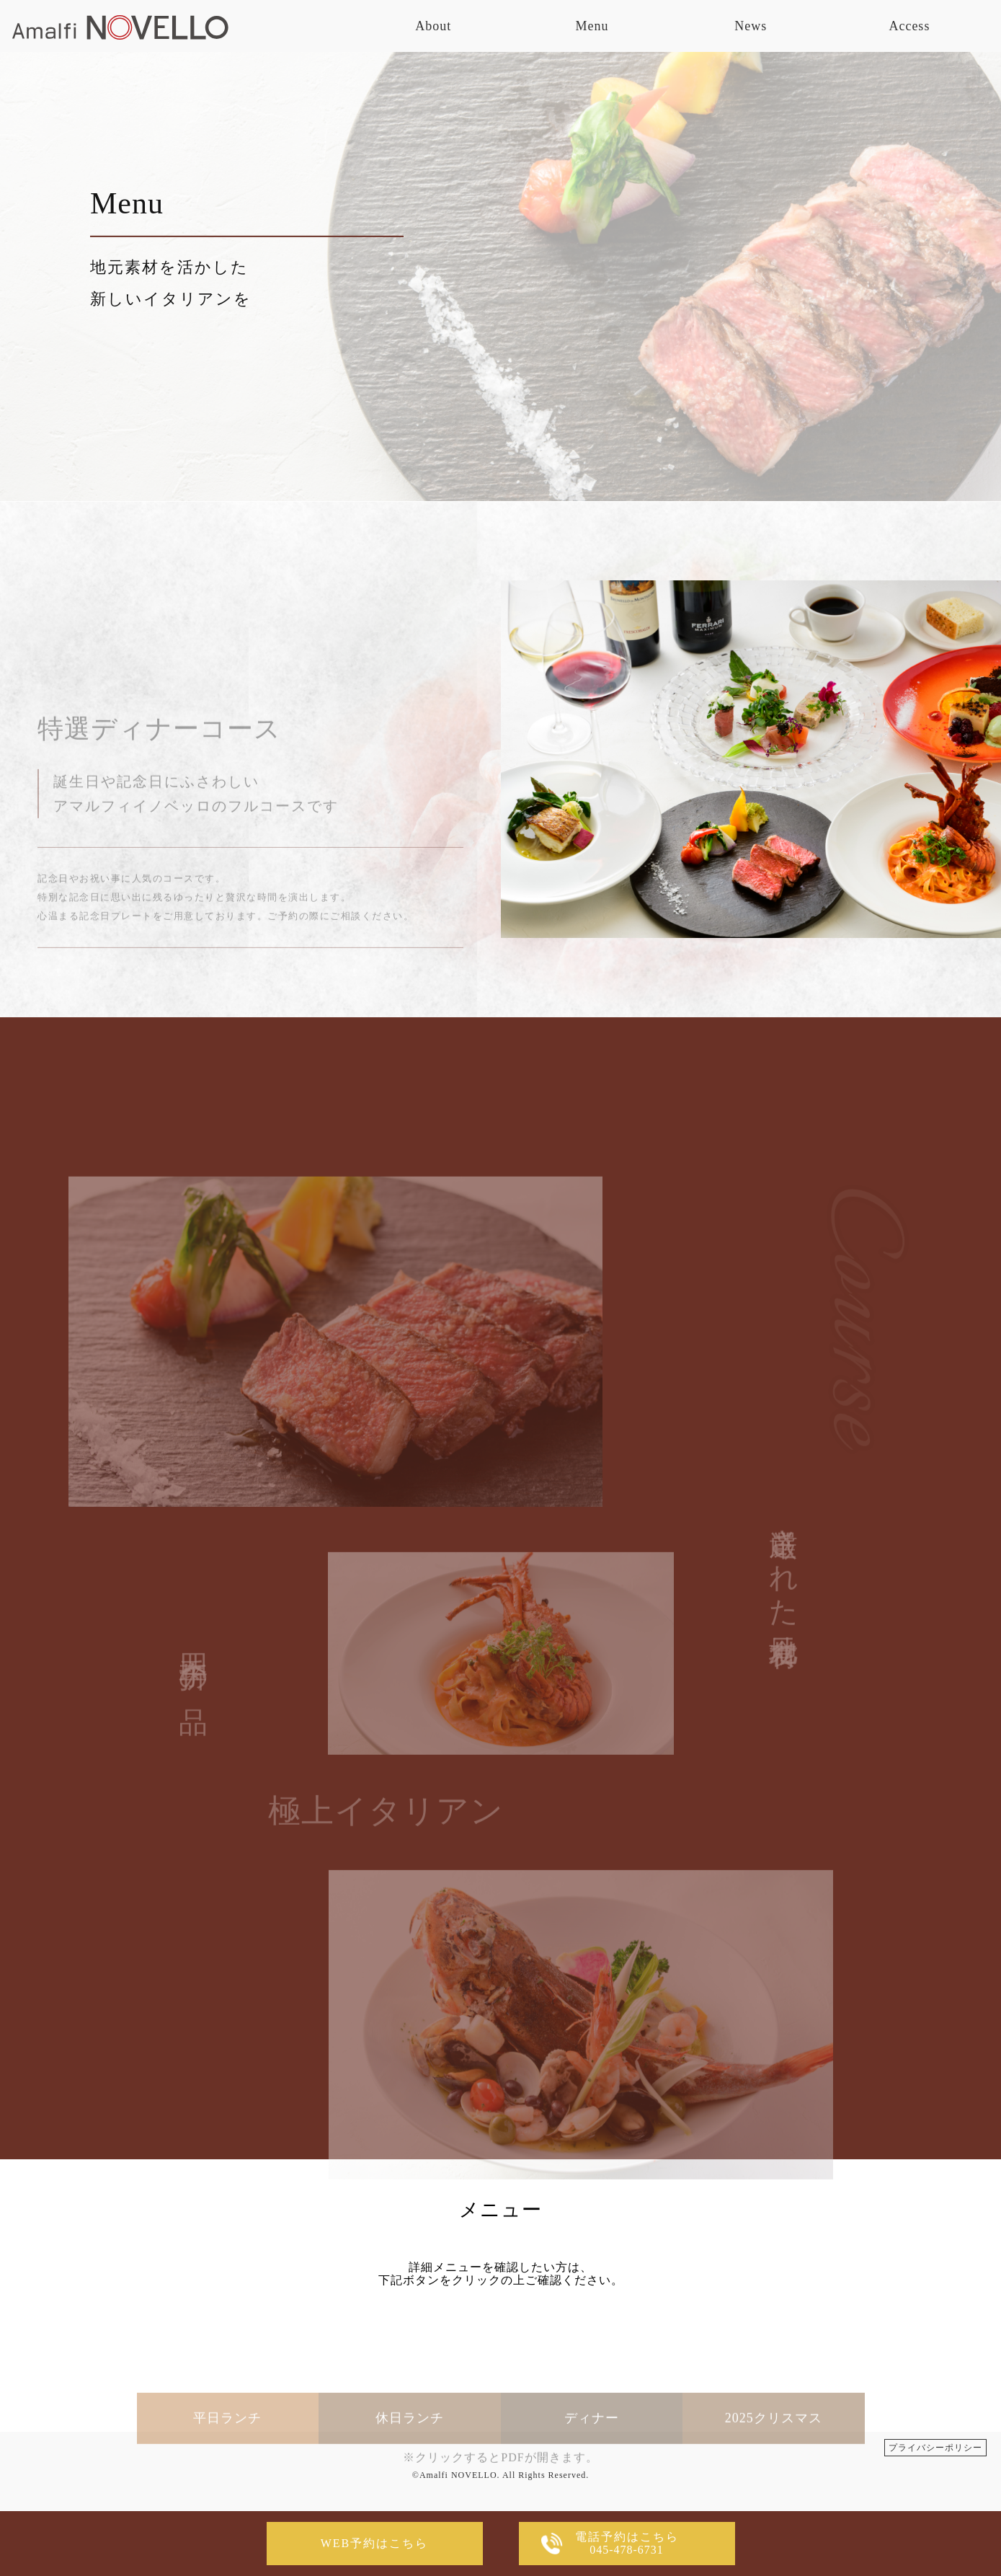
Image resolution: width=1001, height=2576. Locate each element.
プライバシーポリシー (935, 2448)
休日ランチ (409, 2458)
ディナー (591, 2458)
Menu (592, 26)
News (750, 26)
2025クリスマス (773, 2458)
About (433, 26)
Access (909, 26)
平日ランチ (227, 2458)
